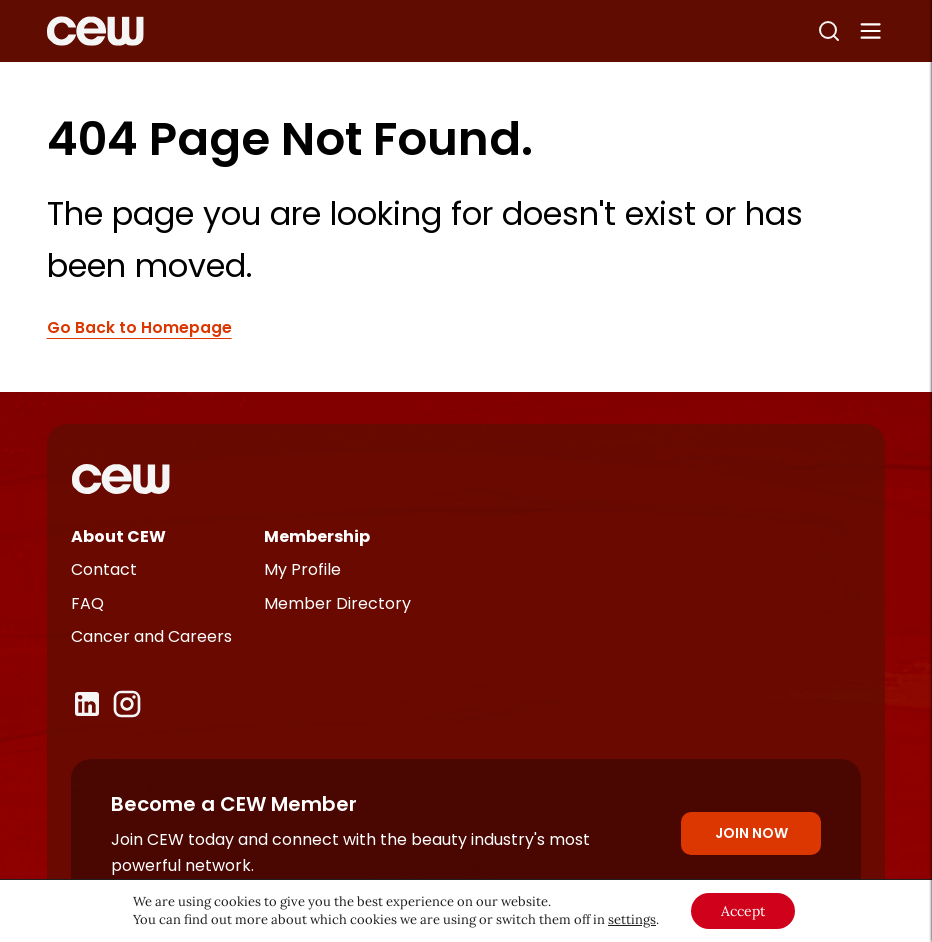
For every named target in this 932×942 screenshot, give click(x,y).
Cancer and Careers (151, 636)
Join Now (751, 833)
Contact (104, 569)
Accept (743, 911)
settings (632, 919)
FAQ (87, 603)
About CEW (118, 536)
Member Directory (337, 603)
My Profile (302, 569)
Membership (317, 536)
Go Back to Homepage (139, 327)
